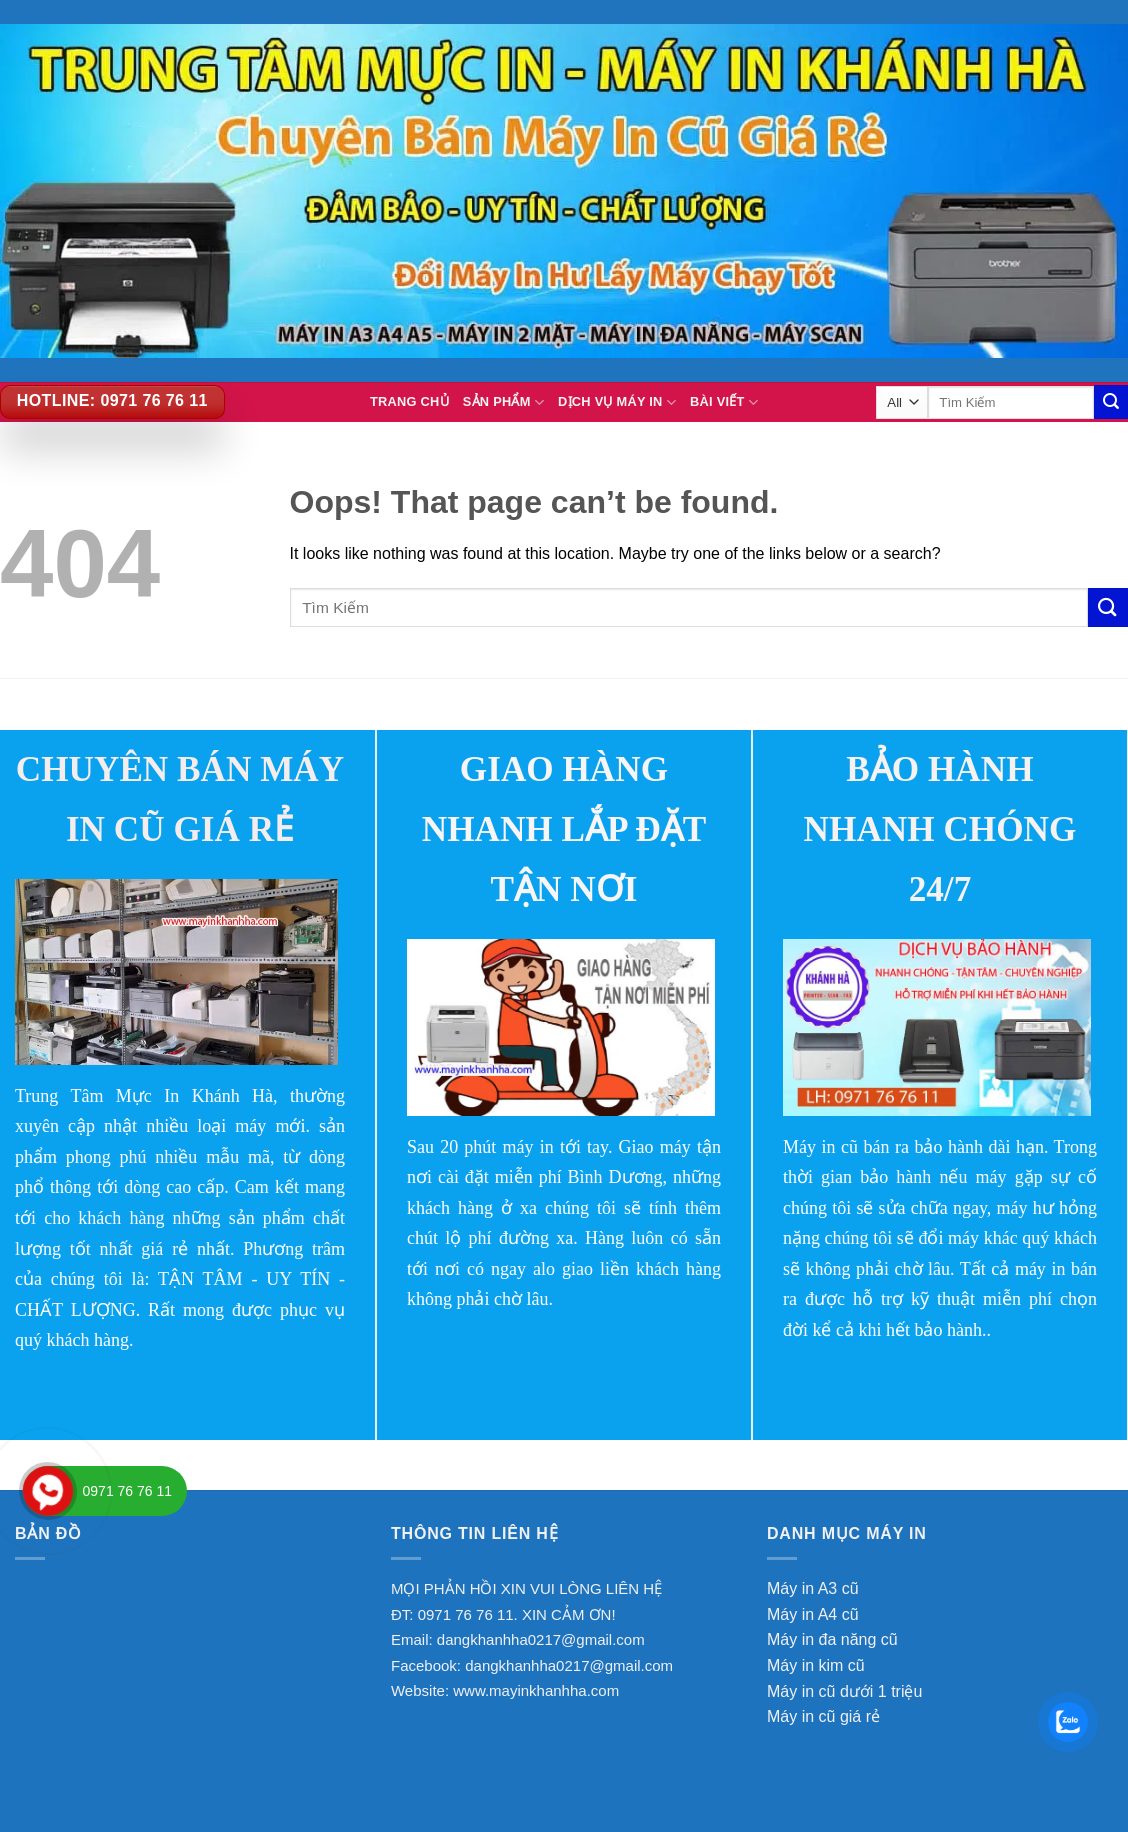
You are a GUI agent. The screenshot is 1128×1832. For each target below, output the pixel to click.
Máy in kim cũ (816, 1665)
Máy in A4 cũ (813, 1614)
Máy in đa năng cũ (832, 1639)
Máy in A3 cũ (813, 1588)
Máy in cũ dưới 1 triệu (844, 1691)
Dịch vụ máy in (617, 402)
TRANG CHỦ (409, 401)
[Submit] (1108, 607)
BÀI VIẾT (724, 402)
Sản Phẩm (503, 402)
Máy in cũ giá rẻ (823, 1716)
